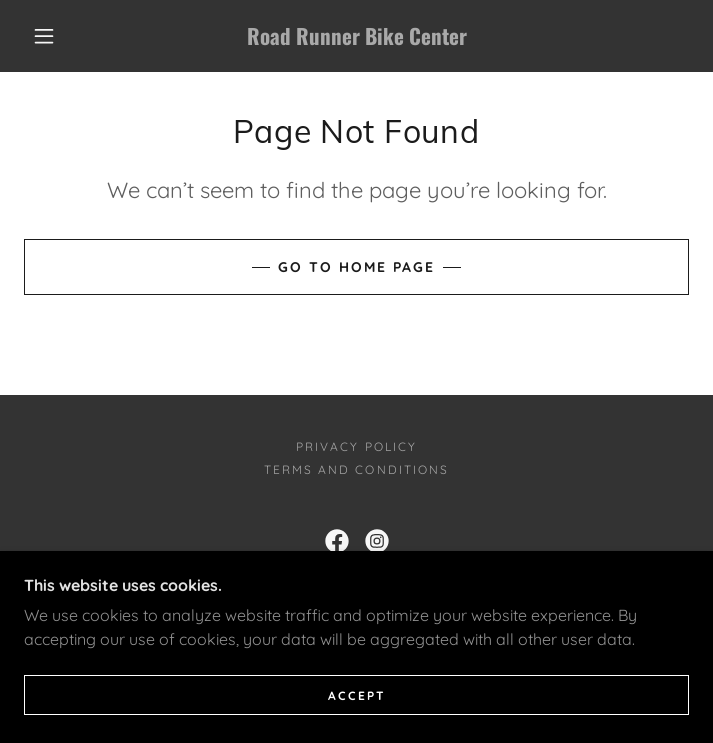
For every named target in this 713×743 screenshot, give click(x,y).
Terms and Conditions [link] (356, 469)
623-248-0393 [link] (272, 589)
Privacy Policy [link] (356, 446)
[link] (357, 36)
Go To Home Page (356, 267)
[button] (57, 36)
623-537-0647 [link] (525, 589)
